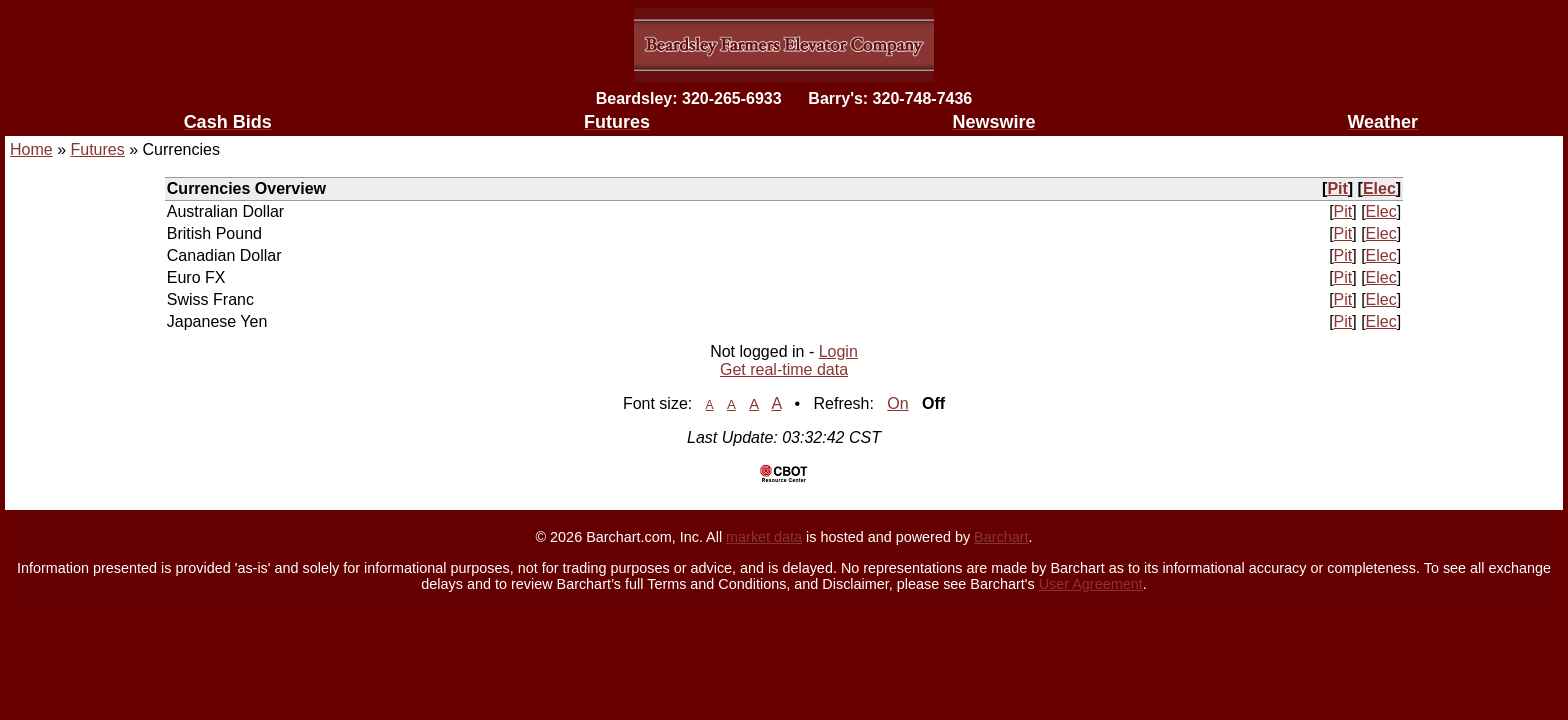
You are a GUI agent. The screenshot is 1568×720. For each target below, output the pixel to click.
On (897, 403)
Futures (97, 149)
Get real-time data (784, 369)
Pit (1337, 188)
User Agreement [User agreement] (1091, 584)
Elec (1379, 188)
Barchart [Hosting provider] (1001, 537)
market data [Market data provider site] (764, 537)
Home (31, 149)
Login (838, 351)
